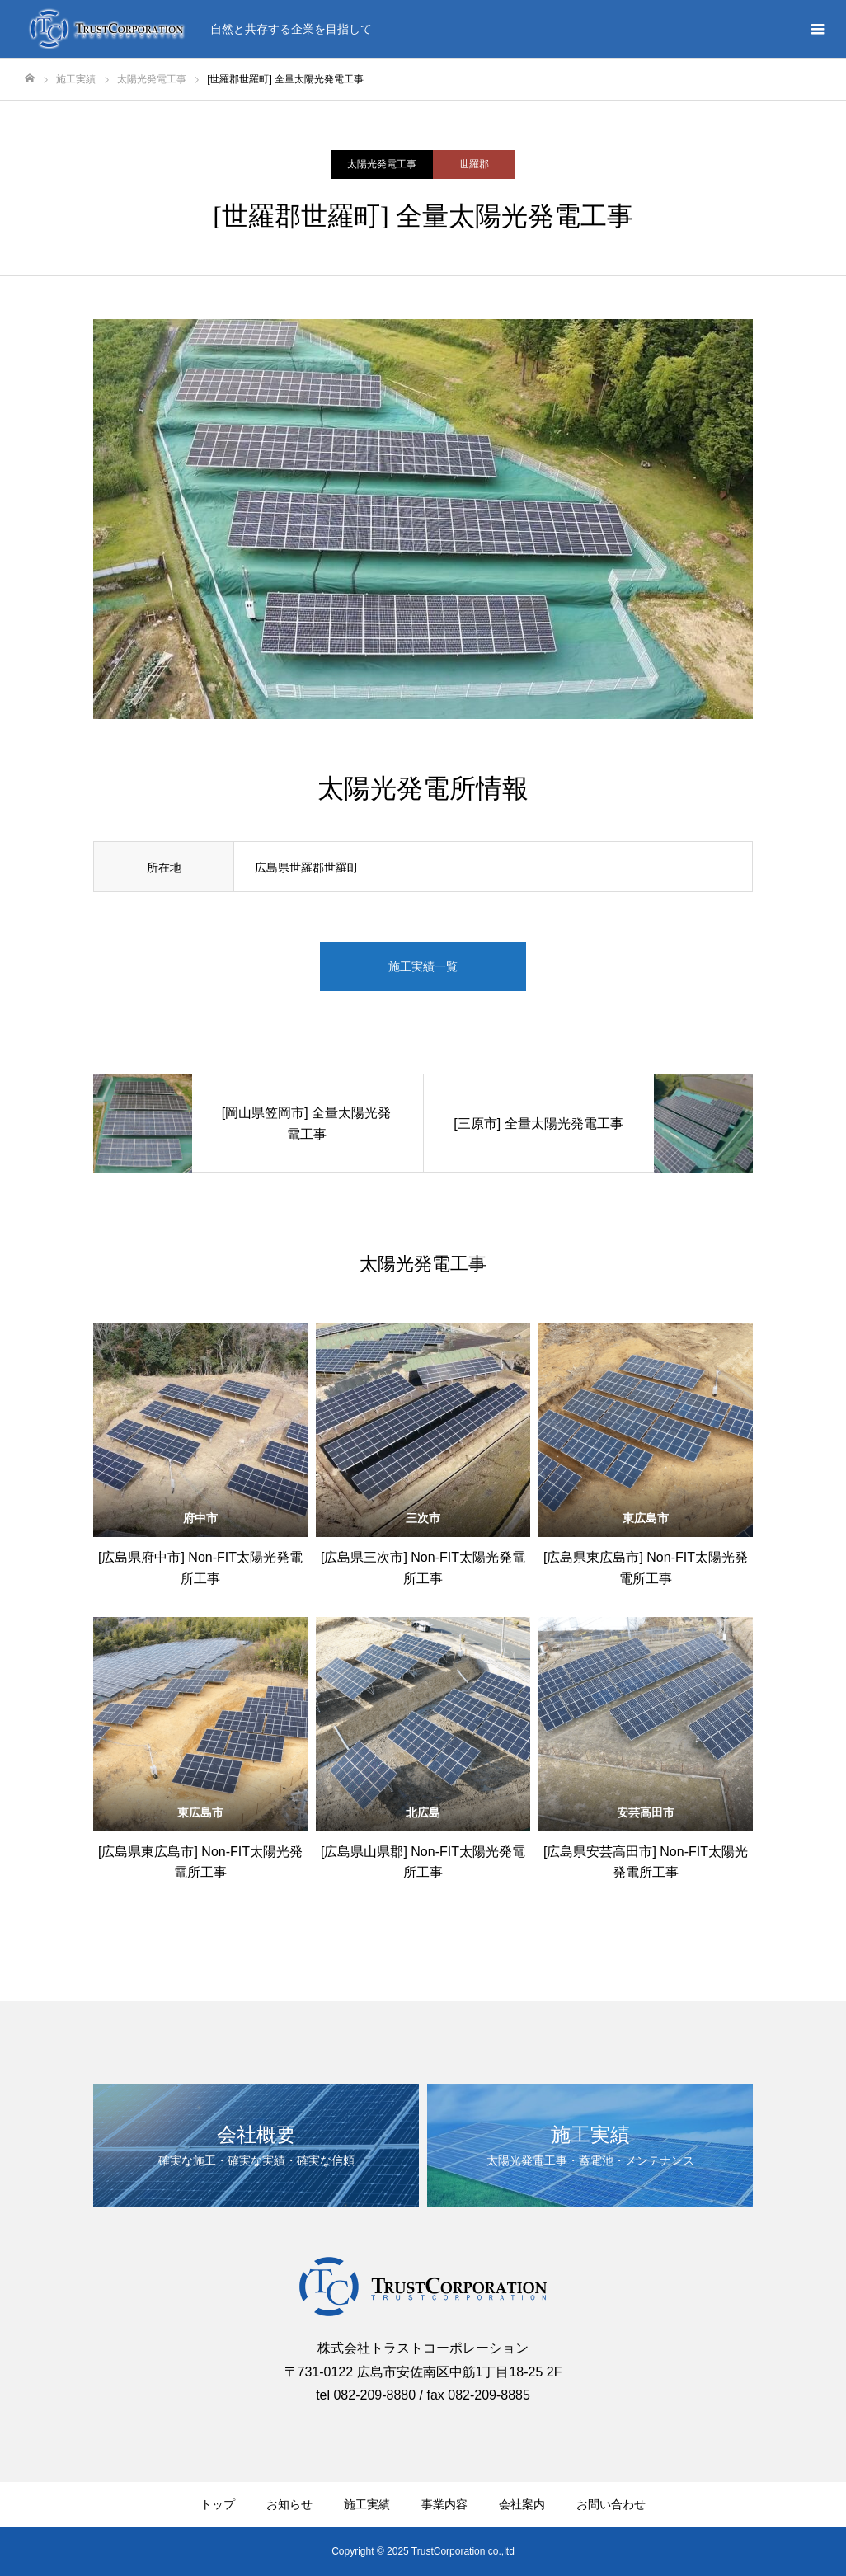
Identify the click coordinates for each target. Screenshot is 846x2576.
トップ (217, 2504)
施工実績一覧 (423, 966)
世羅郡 (474, 164)
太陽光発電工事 (381, 164)
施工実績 (367, 2504)
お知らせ (289, 2504)
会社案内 (522, 2504)
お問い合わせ (611, 2504)
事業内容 (444, 2504)
